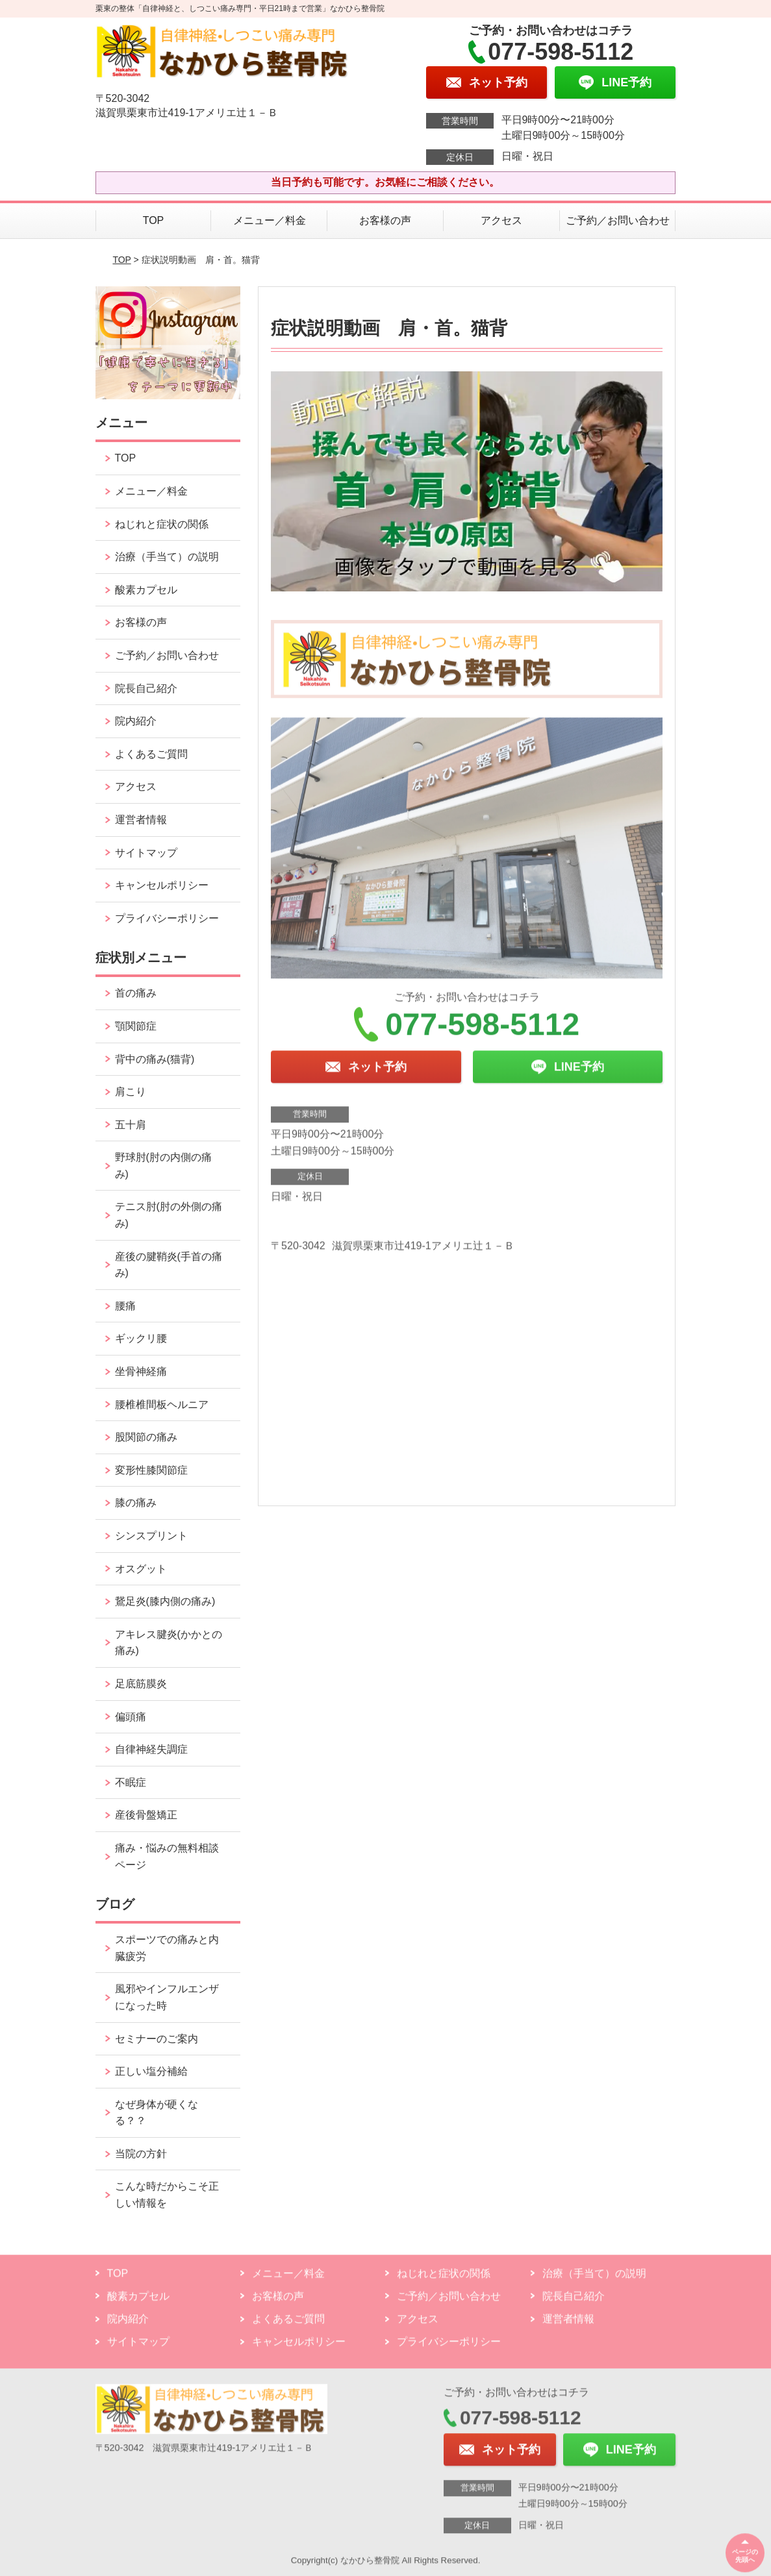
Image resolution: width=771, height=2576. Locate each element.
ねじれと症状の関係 (162, 524)
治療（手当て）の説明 (167, 556)
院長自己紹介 (146, 688)
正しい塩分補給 (151, 2071)
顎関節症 (136, 1026)
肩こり (130, 1091)
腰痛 (125, 1305)
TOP (153, 220)
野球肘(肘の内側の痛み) (163, 1166)
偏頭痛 (130, 1716)
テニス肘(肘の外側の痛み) (168, 1215)
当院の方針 (141, 2153)
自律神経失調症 (151, 1749)
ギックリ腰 (141, 1338)
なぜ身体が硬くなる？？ (156, 2113)
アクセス (501, 220)
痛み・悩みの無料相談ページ (167, 1856)
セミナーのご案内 (156, 2038)
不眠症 (130, 1782)
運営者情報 (141, 819)
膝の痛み (136, 1502)
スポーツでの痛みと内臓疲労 (167, 1948)
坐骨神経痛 (141, 1371)
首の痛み (136, 992)
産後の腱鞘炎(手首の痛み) (168, 1265)
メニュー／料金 (269, 220)
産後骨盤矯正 (146, 1814)
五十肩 (130, 1124)
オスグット (141, 1568)
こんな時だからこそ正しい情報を (167, 2195)
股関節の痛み (146, 1437)
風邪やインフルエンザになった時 (167, 1997)
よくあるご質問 (151, 754)
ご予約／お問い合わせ (618, 220)
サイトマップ (146, 852)
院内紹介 (136, 720)
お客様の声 (385, 220)
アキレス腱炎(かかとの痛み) (168, 1643)
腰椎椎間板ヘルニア (162, 1404)
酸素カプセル (146, 589)
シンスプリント (151, 1535)
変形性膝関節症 (151, 1470)
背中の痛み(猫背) (155, 1059)
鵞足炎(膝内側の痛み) (165, 1601)
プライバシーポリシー (167, 918)
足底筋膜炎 (141, 1683)
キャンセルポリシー (162, 885)
